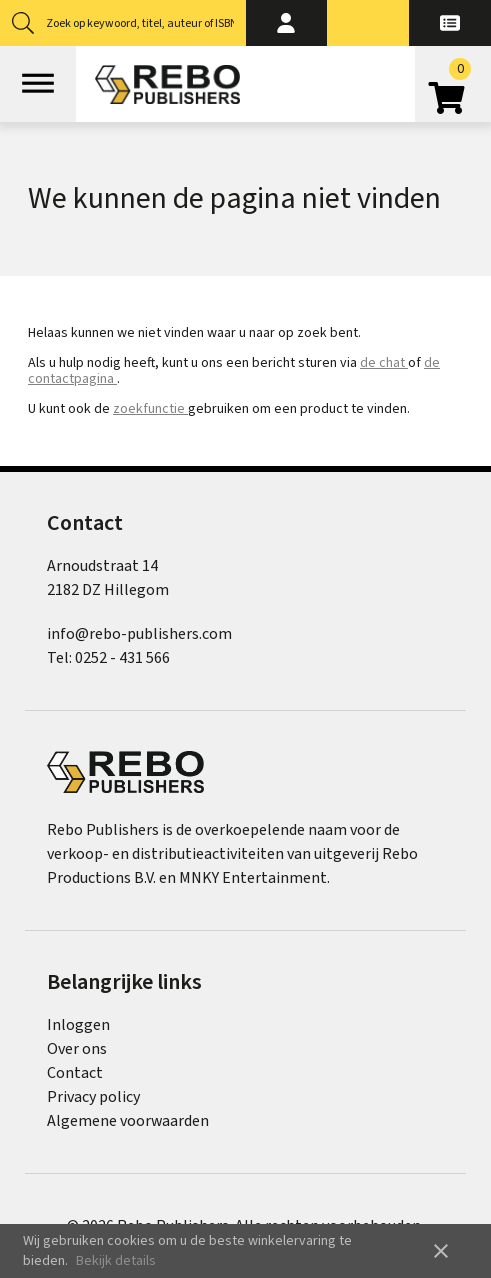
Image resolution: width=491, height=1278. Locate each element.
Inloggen (78, 1025)
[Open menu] (38, 84)
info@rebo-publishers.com (139, 634)
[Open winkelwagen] (453, 91)
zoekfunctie (150, 409)
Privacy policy (93, 1097)
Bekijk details (116, 1261)
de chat (384, 363)
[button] (287, 23)
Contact (75, 1073)
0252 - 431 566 (122, 658)
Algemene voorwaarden (128, 1121)
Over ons (77, 1049)
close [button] (441, 1251)
